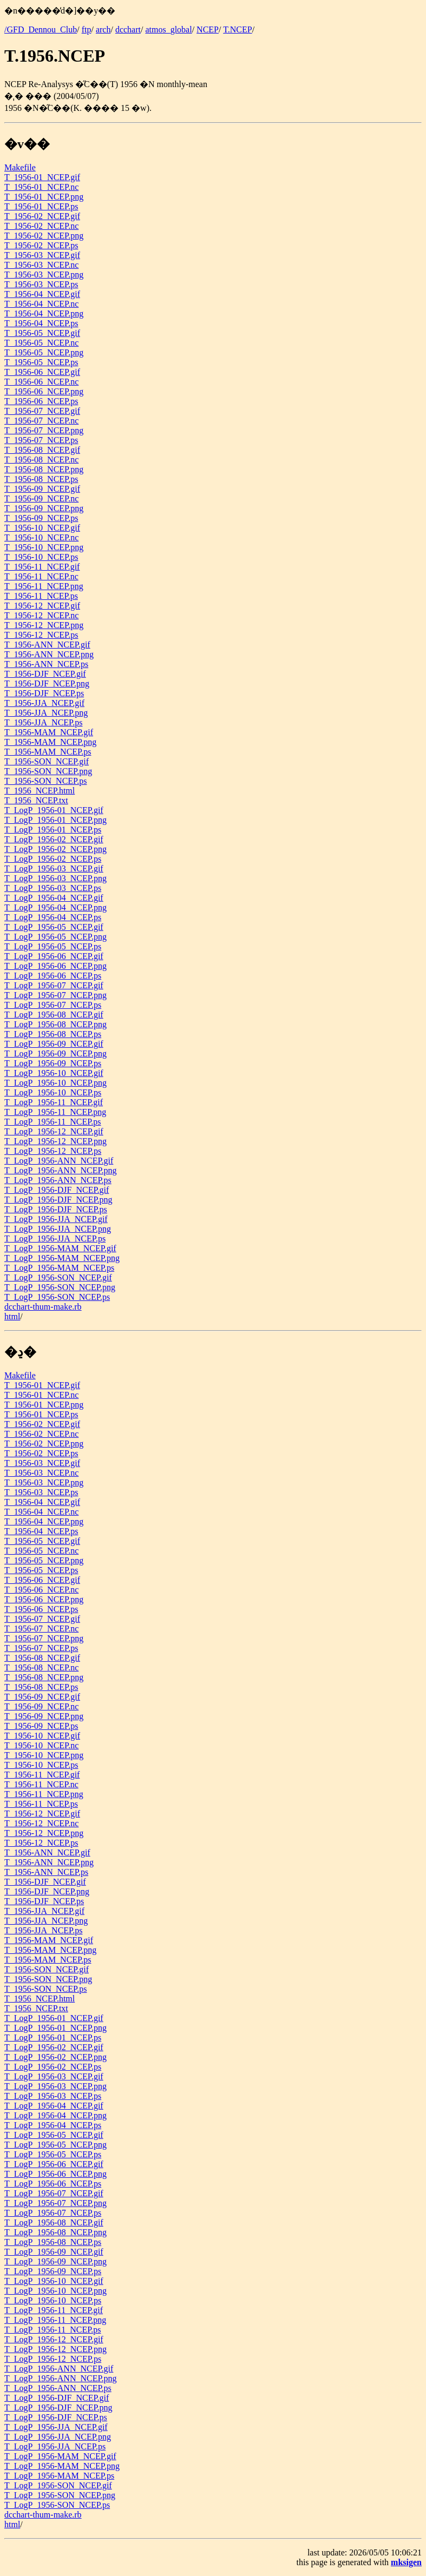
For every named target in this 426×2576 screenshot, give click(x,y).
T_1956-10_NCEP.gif (42, 527)
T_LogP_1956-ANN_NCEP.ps (58, 1180)
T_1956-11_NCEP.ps (41, 595)
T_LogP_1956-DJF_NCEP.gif (56, 1189)
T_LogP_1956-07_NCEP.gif (53, 985)
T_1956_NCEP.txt (36, 800)
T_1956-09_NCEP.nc (41, 498)
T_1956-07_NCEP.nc (41, 420)
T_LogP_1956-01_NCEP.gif (53, 810)
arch (103, 29)
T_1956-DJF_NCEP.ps (44, 693)
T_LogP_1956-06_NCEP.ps (52, 975)
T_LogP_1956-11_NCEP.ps (52, 1121)
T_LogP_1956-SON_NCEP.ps (57, 1297)
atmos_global (168, 29)
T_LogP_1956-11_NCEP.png (55, 1112)
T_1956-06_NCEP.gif (42, 372)
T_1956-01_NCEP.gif (42, 177)
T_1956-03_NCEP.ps (41, 284)
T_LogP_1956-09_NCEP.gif (53, 1043)
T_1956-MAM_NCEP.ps (47, 751)
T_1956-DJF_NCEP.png (46, 683)
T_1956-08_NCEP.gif (42, 449)
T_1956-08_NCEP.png (43, 469)
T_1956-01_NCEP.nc (41, 186)
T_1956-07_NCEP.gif (42, 410)
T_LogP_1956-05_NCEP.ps (52, 946)
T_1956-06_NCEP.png (43, 391)
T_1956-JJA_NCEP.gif (44, 703)
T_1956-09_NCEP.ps (41, 518)
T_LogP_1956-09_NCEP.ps (52, 1063)
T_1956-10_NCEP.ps (41, 557)
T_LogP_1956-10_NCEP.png (55, 1082)
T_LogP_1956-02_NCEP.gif (53, 839)
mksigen (406, 2562)
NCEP (207, 29)
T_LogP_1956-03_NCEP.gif (53, 868)
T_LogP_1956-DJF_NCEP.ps (55, 1209)
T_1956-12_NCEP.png (43, 625)
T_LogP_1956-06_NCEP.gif (53, 956)
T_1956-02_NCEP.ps (41, 245)
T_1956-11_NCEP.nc (41, 576)
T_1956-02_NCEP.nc (41, 225)
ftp (86, 29)
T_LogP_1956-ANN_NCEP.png (60, 1170)
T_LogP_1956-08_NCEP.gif (53, 1014)
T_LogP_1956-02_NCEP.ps (52, 858)
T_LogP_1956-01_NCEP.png (55, 819)
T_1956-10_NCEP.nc (41, 537)
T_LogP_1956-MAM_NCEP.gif (60, 1248)
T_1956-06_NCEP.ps (41, 401)
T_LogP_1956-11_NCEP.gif (53, 1102)
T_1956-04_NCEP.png (43, 313)
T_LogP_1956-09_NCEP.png (55, 1053)
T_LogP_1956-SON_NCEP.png (59, 1287)
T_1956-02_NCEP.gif (42, 216)
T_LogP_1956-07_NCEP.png (55, 995)
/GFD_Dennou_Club (40, 29)
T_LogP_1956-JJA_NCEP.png (57, 1228)
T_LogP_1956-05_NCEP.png (55, 936)
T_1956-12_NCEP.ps (41, 634)
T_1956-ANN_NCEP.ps (46, 664)
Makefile (20, 167)
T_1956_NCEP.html (39, 790)
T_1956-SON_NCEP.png (48, 771)
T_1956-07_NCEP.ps (41, 440)
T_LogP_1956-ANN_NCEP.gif (58, 1160)
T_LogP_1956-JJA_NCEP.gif (56, 1219)
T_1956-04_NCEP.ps (41, 323)
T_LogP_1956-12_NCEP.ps (52, 1150)
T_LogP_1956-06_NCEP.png (55, 965)
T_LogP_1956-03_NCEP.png (55, 878)
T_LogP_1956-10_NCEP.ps (52, 1092)
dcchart (128, 29)
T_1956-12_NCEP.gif (42, 605)
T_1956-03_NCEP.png (43, 274)
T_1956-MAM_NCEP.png (50, 742)
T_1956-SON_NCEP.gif (46, 761)
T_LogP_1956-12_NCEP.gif (53, 1131)
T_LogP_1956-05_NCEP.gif (53, 927)
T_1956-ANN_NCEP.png (49, 654)
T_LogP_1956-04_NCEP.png (55, 907)
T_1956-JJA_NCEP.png (46, 712)
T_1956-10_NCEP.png (43, 547)
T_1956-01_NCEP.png (43, 196)
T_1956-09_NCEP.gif (42, 488)
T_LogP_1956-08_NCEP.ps (52, 1034)
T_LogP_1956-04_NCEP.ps (52, 917)
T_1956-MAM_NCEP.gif (48, 732)
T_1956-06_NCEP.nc (41, 381)
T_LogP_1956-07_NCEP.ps (52, 1004)
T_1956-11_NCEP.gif (42, 566)
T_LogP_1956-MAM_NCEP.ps (59, 1267)
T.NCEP (237, 29)
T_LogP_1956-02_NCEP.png (55, 849)
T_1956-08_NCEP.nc (41, 459)
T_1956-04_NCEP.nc (41, 303)
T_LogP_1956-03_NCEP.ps (52, 888)
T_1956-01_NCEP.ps (41, 206)
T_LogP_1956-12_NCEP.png (55, 1141)
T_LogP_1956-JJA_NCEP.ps (55, 1238)
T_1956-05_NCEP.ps (41, 362)
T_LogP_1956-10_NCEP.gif (53, 1073)
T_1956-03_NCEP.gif (42, 255)
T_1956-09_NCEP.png (43, 508)
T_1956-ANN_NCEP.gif (47, 644)
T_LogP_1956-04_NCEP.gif (53, 897)
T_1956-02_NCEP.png (43, 235)
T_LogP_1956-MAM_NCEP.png (62, 1258)
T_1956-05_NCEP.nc (41, 342)
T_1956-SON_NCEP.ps (45, 780)
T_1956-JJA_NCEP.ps (43, 722)
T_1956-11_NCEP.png (43, 586)
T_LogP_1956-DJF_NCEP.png (58, 1199)
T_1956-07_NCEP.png (43, 430)
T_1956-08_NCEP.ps (41, 479)
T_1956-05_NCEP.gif (42, 333)
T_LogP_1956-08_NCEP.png (55, 1024)
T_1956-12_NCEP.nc (41, 615)
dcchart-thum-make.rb (43, 1306)
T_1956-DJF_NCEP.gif (45, 673)
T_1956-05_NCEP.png (43, 352)
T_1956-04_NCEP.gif (42, 294)
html (12, 1316)
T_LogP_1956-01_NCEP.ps (52, 829)
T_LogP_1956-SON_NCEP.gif (58, 1277)
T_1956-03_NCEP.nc (41, 264)
